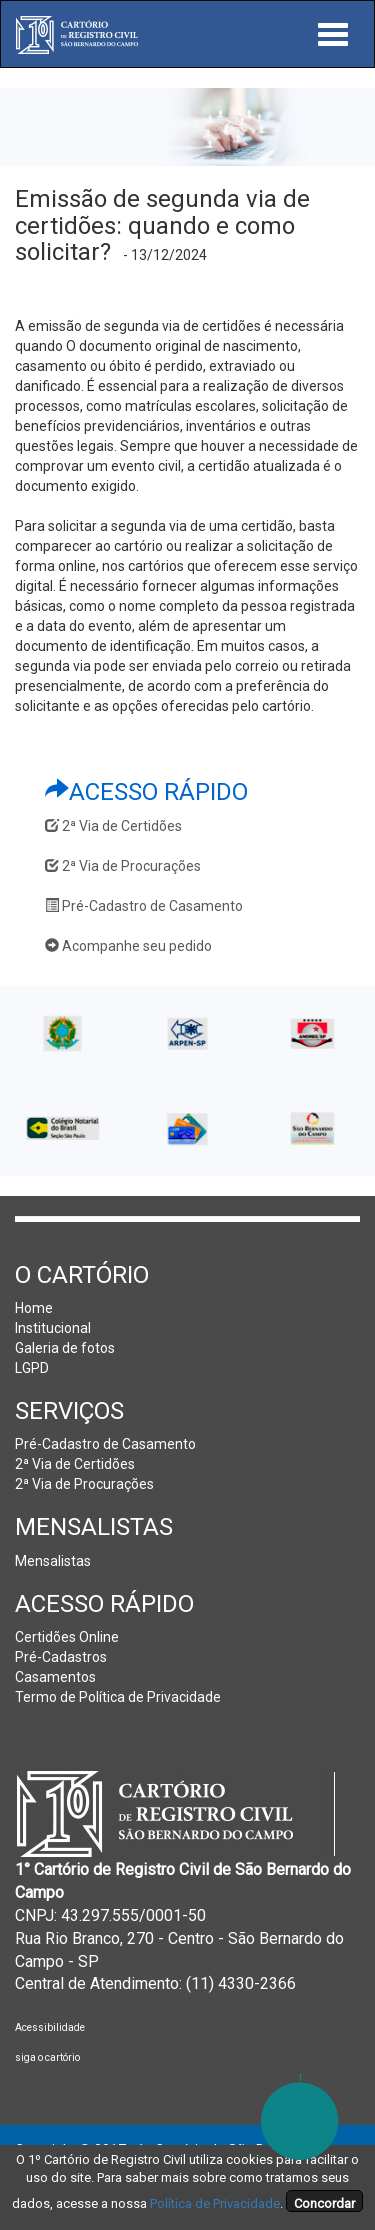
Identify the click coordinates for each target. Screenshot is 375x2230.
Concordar (324, 2203)
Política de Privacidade (215, 2203)
